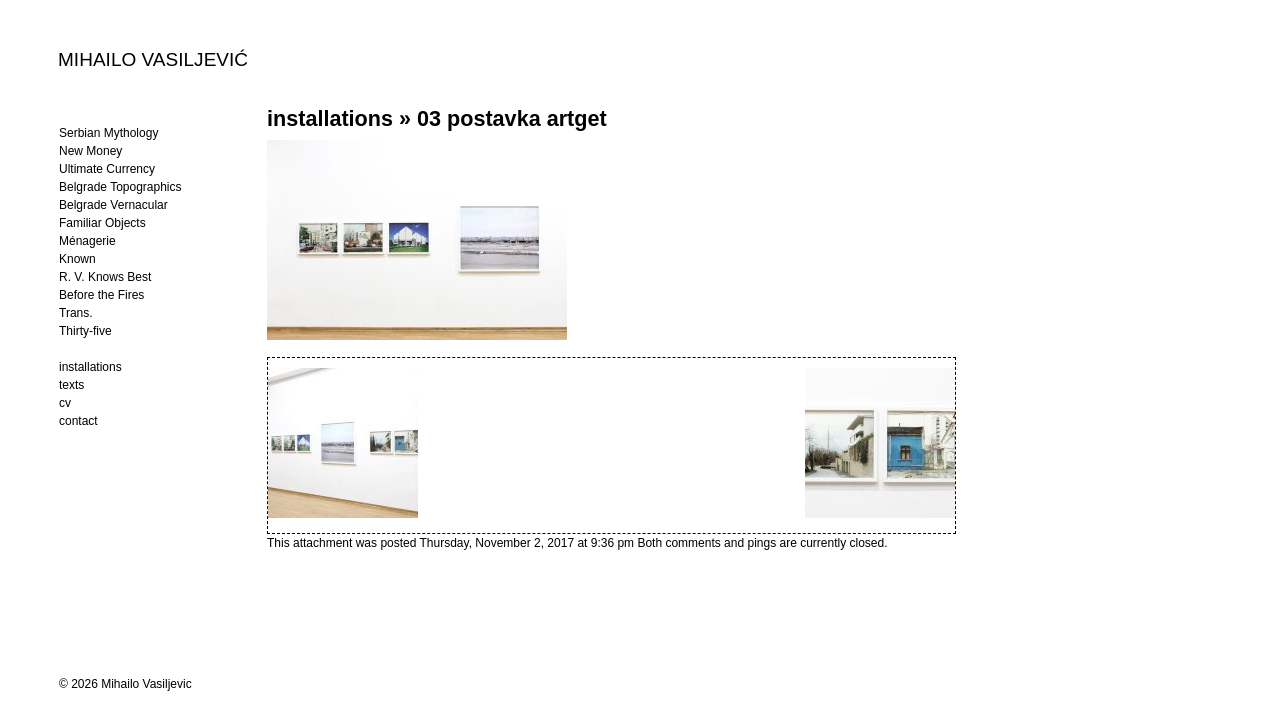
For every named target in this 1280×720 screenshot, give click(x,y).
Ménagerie (87, 241)
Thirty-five (85, 331)
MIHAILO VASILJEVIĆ (153, 59)
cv (65, 403)
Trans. (76, 313)
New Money (90, 151)
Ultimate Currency (107, 169)
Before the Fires (101, 295)
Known (77, 259)
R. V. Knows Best (105, 277)
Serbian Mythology (108, 133)
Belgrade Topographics (120, 187)
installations (330, 118)
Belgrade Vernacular (113, 205)
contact (78, 421)
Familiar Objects (102, 223)
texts (71, 385)
